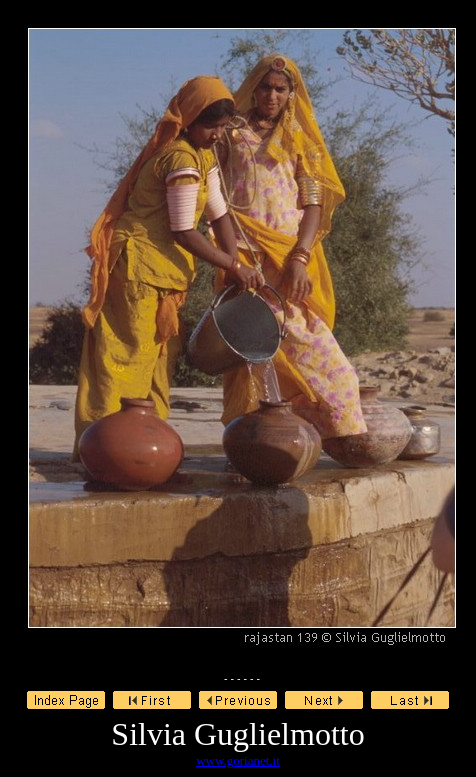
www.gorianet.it (238, 760)
